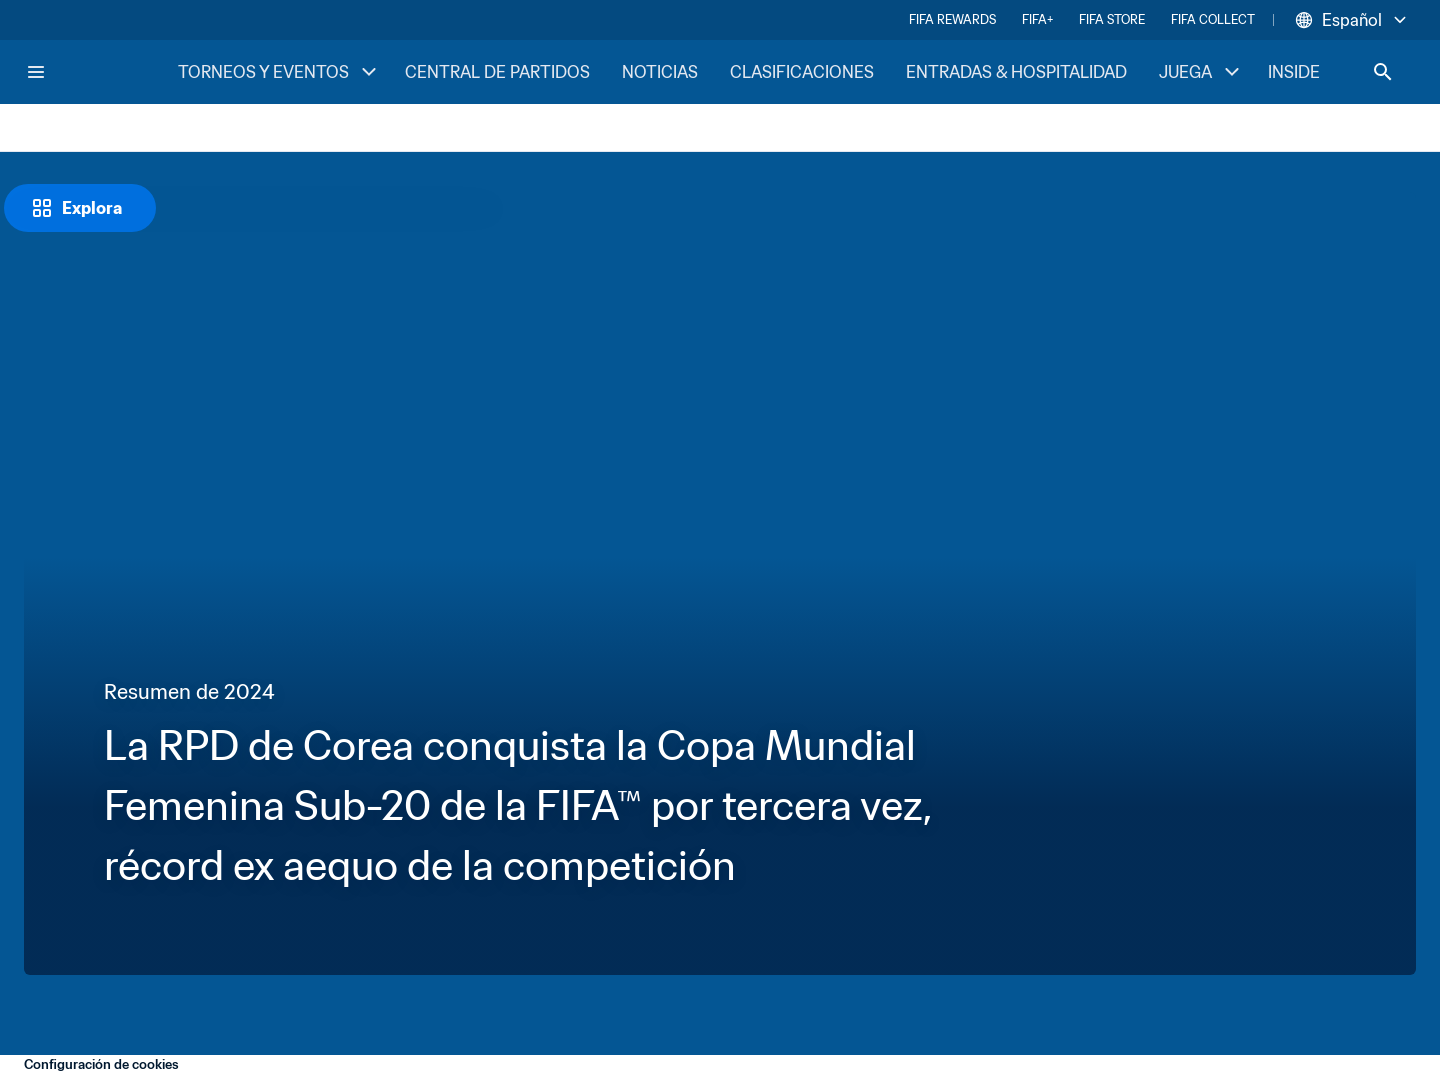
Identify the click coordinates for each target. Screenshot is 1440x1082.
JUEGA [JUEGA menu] (1201, 72)
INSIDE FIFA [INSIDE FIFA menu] (1328, 72)
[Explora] (80, 208)
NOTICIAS (660, 72)
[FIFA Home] (101, 72)
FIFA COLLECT (1213, 19)
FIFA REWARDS (952, 19)
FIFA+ (1037, 19)
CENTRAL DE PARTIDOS (497, 72)
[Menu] (36, 72)
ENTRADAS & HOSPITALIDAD (1016, 72)
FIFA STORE (1112, 19)
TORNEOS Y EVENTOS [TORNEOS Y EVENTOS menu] (279, 72)
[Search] (1383, 72)
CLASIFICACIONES (802, 72)
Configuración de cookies (101, 1064)
